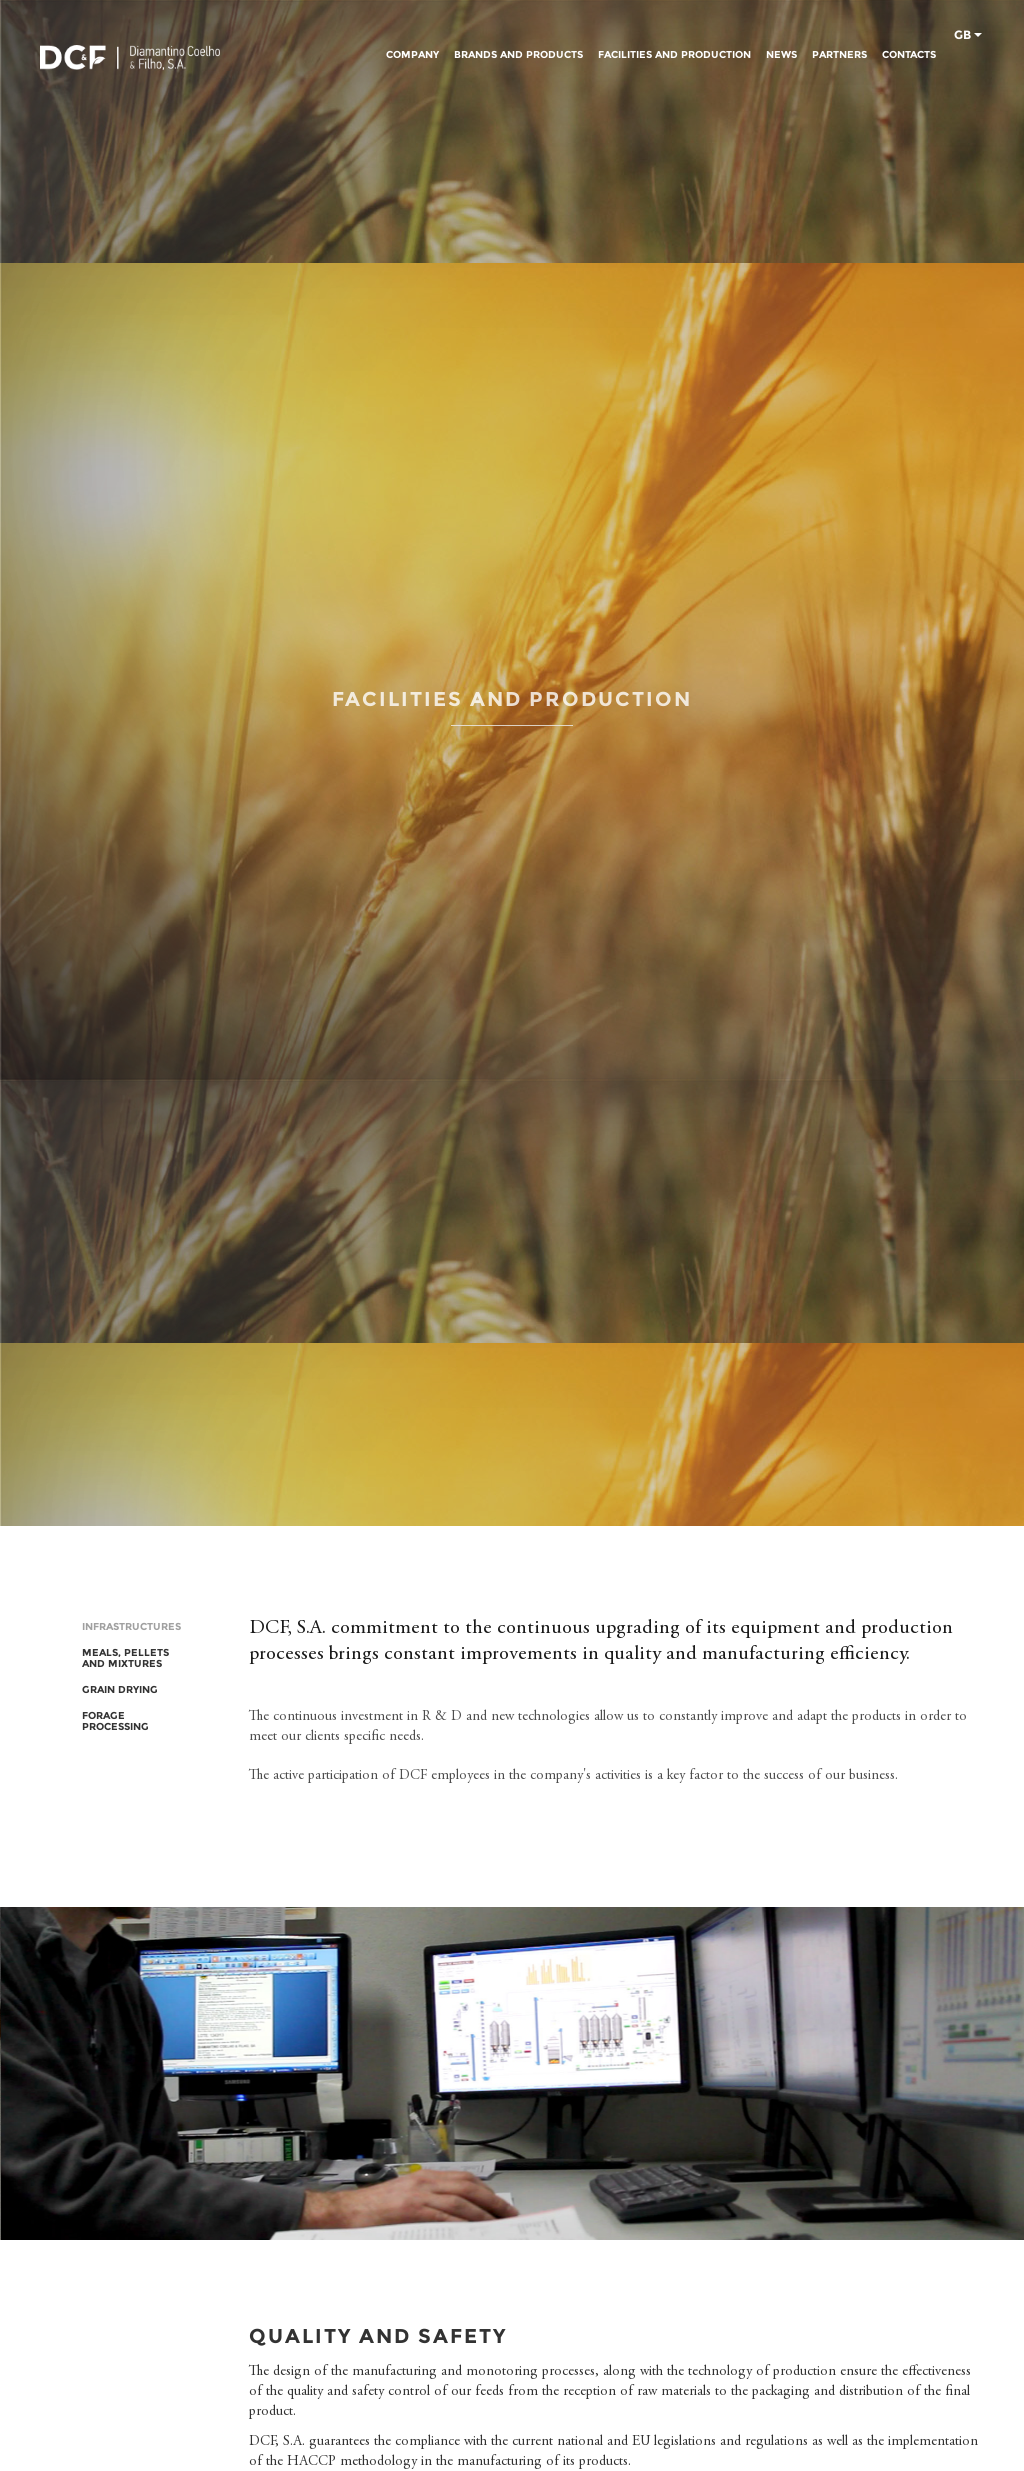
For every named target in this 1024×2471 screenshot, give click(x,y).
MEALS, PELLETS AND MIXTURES (125, 1658)
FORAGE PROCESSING (115, 1721)
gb (968, 36)
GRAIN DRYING (120, 1689)
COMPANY (412, 54)
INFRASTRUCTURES (131, 1626)
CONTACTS (909, 54)
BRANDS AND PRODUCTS (518, 54)
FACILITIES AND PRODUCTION (674, 54)
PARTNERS (839, 54)
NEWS (781, 54)
